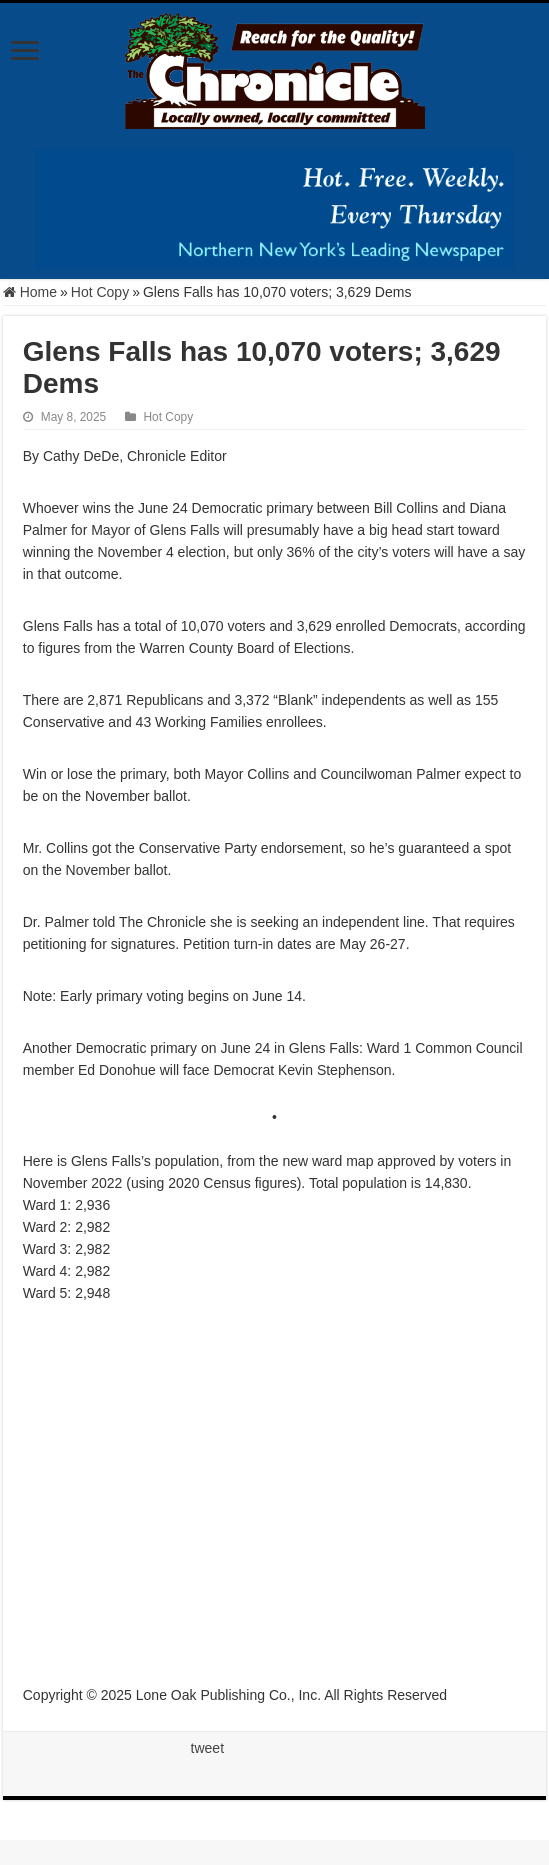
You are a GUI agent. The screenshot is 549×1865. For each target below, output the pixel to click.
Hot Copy (100, 292)
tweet (207, 1748)
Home (30, 292)
